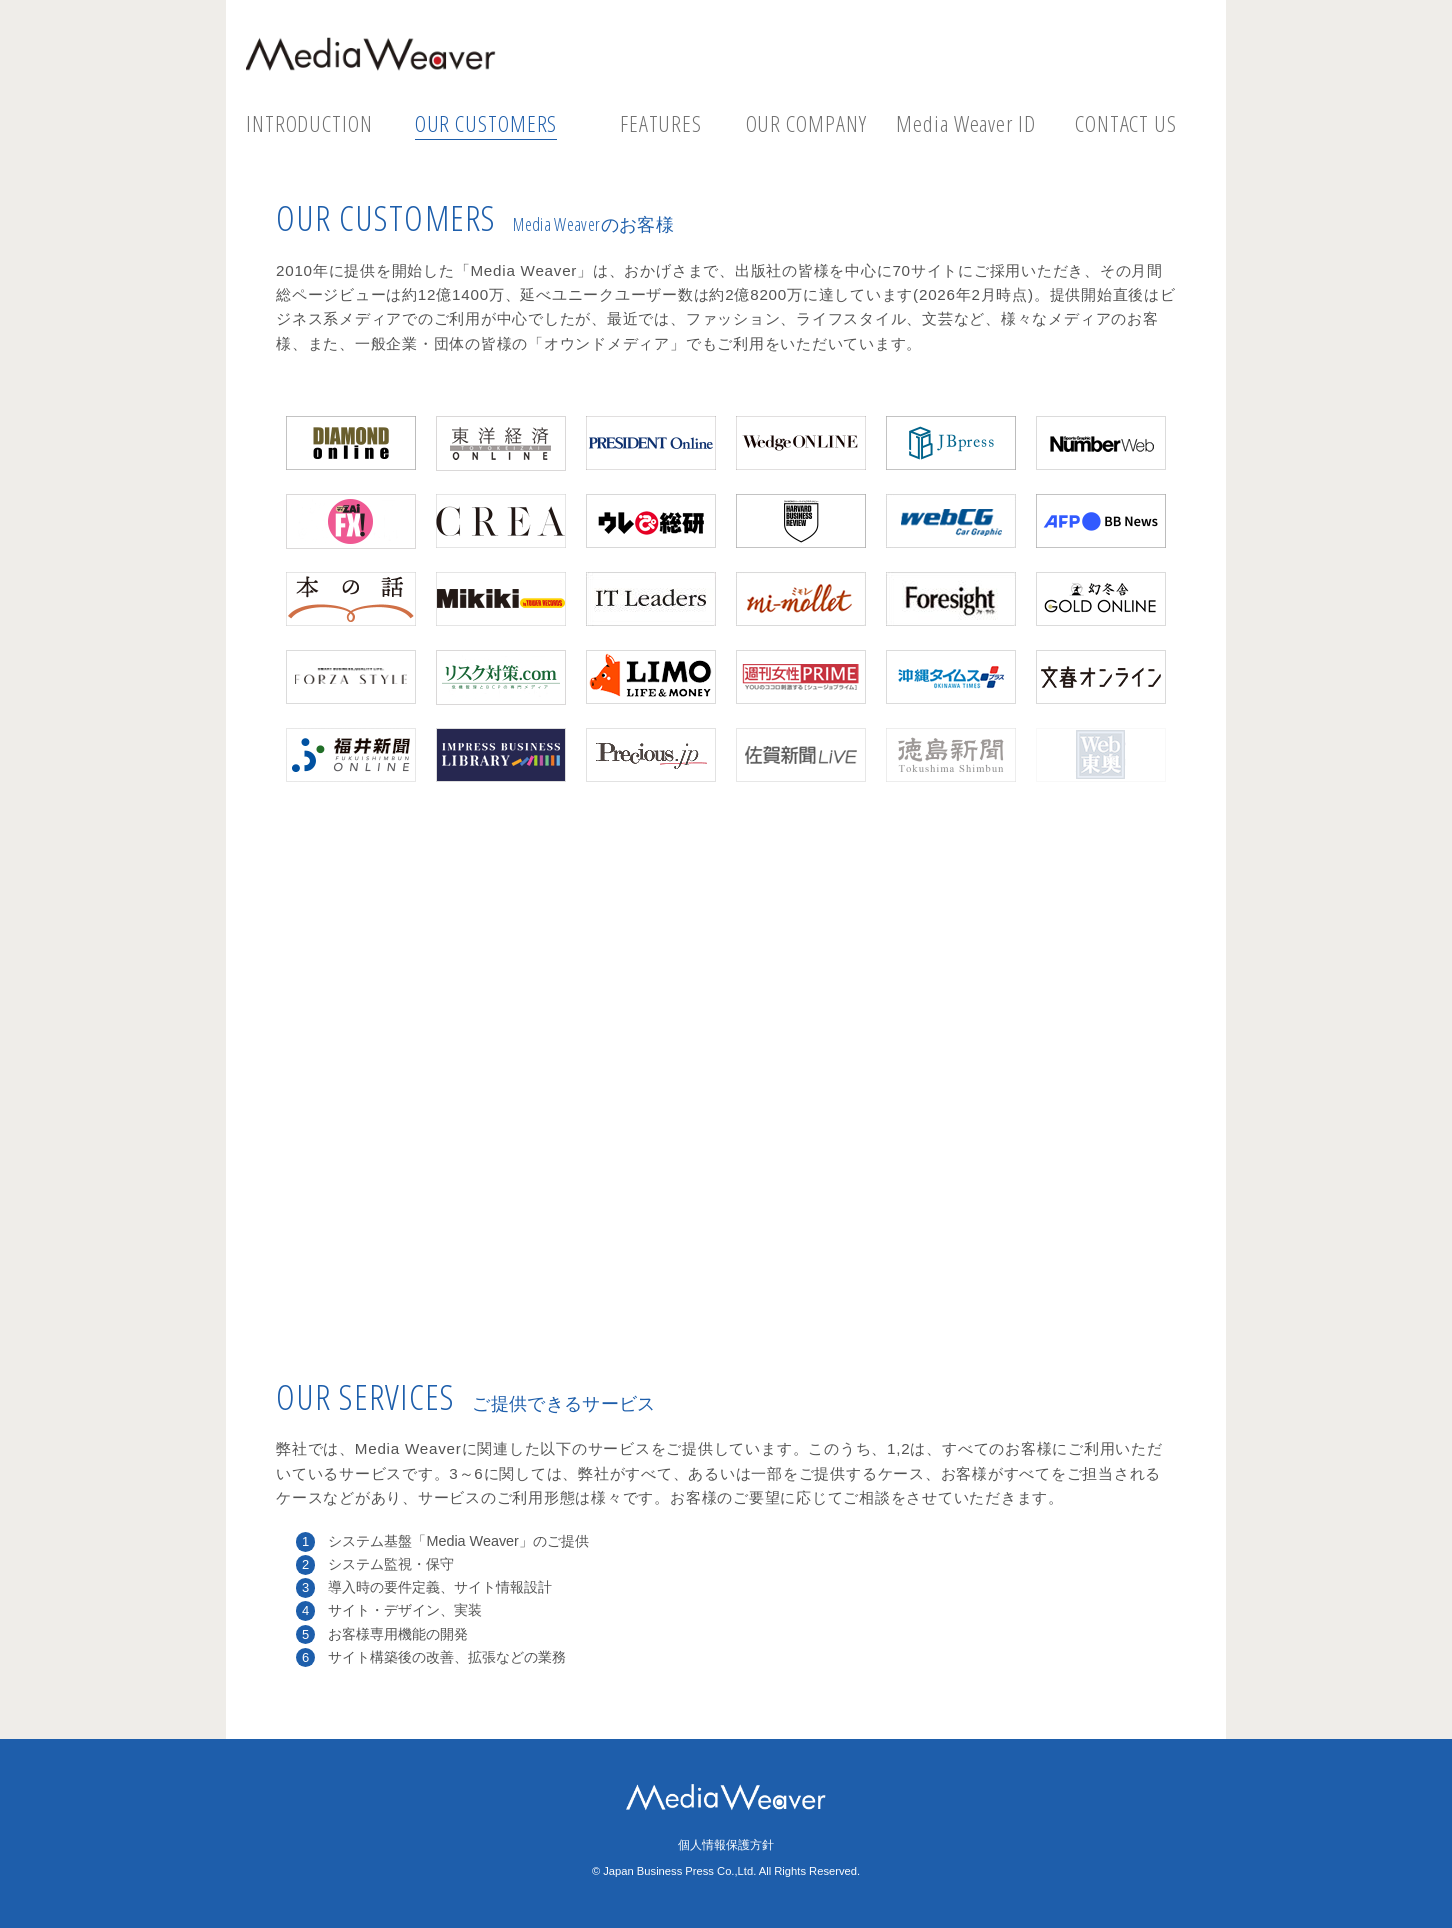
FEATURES (661, 123)
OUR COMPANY (806, 123)
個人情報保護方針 (726, 1845)
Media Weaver (371, 54)
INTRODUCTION (309, 123)
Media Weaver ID (965, 123)
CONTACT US (1126, 123)
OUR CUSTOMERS (486, 123)
